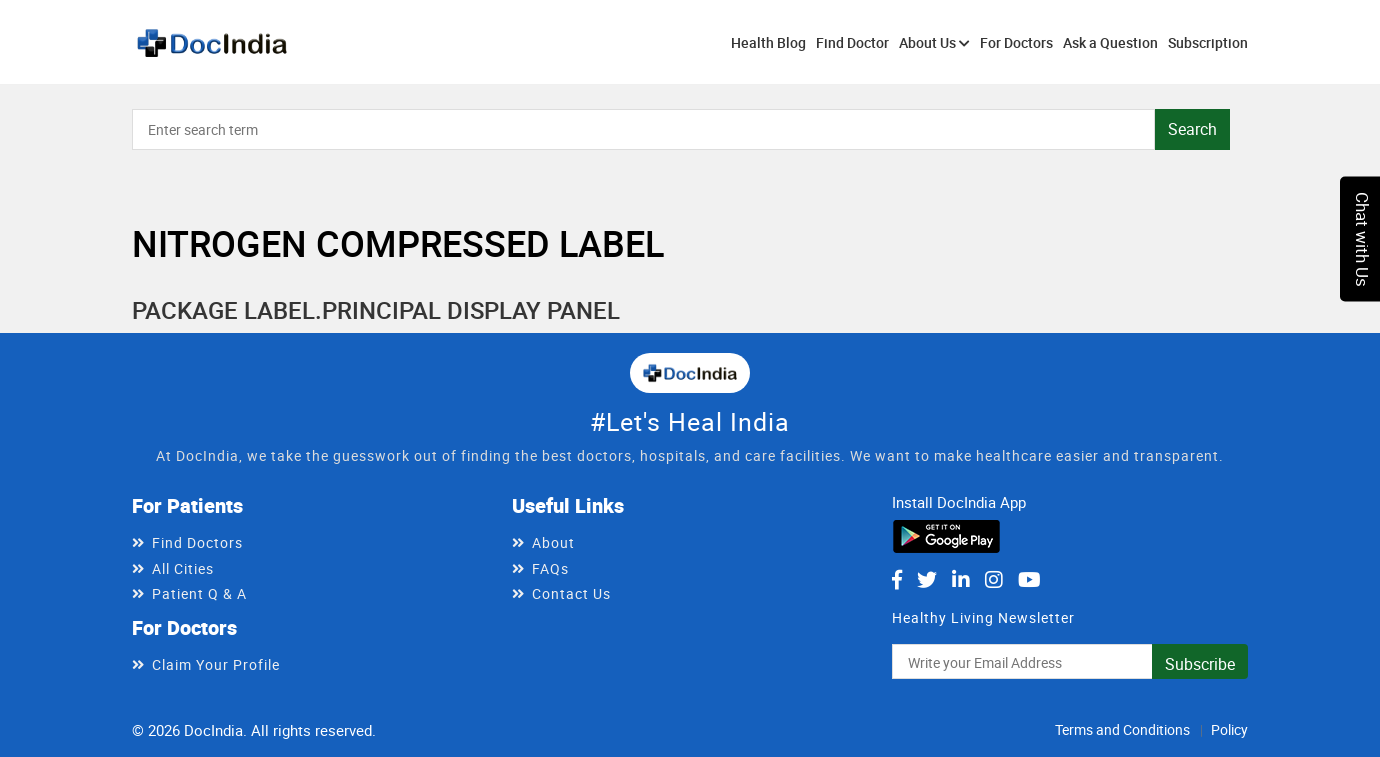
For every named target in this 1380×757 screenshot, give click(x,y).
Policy (1229, 729)
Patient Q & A (199, 593)
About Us (934, 42)
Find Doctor (852, 42)
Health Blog (768, 42)
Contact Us (571, 593)
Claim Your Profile (216, 664)
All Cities (183, 568)
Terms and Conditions (1122, 729)
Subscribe (1200, 664)
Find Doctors (197, 542)
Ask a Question (1110, 42)
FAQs (550, 568)
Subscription (1208, 42)
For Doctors (1016, 42)
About (553, 542)
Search (1192, 129)
